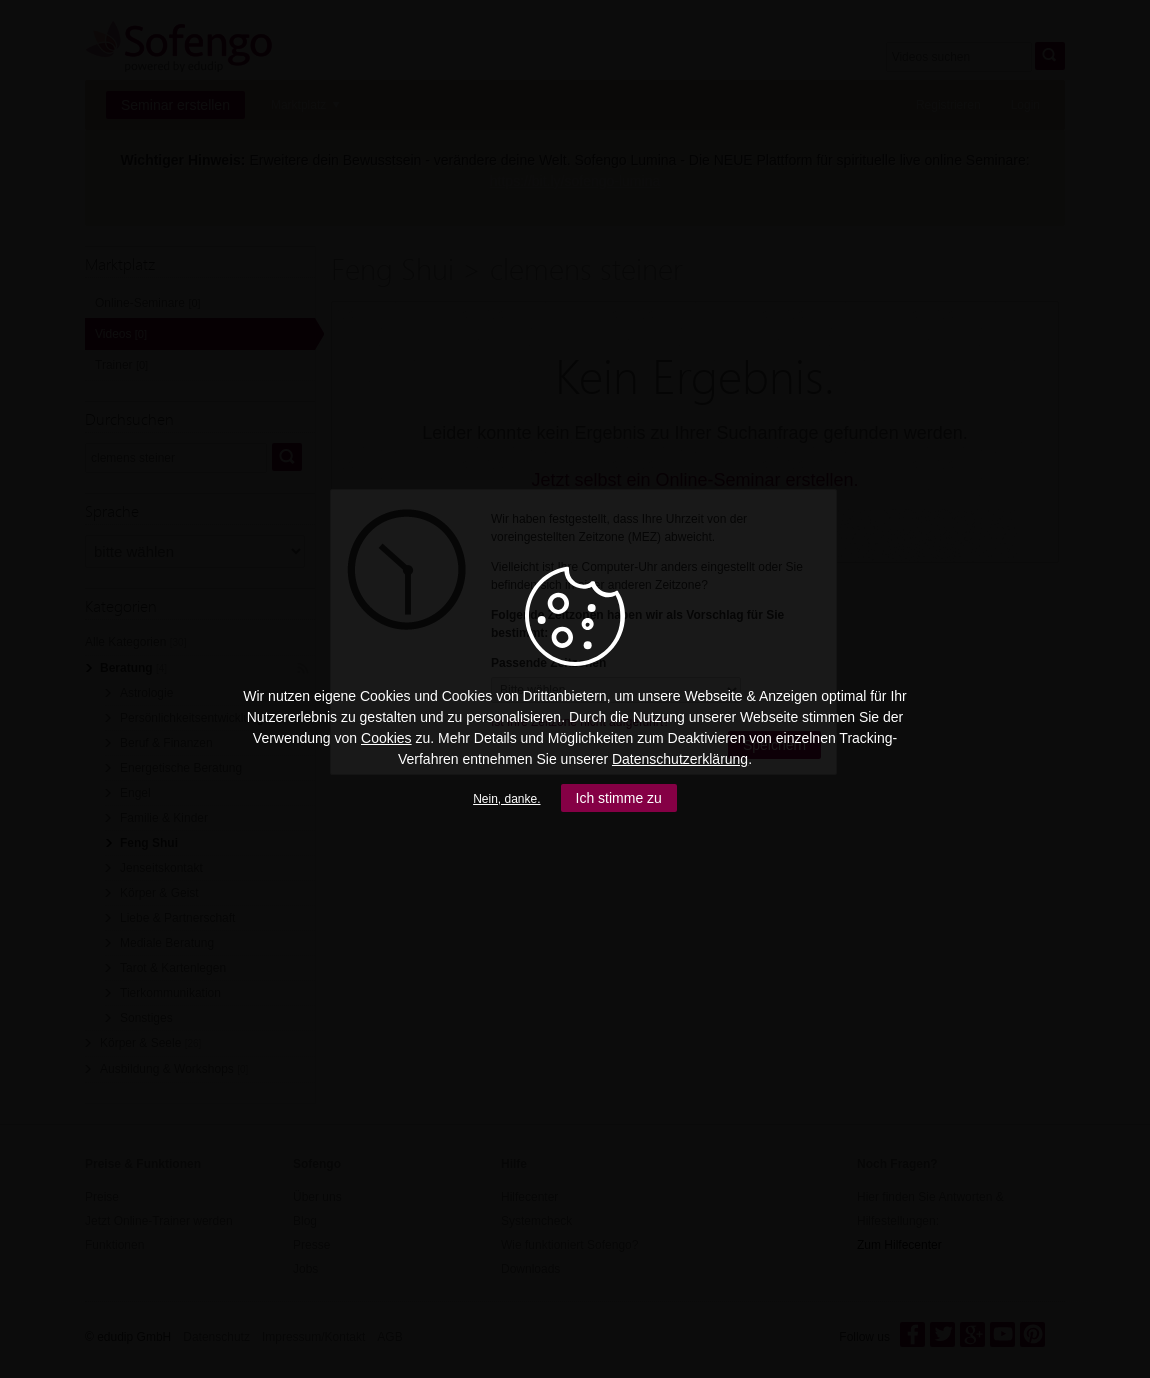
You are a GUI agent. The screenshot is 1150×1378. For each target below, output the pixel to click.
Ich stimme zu (619, 798)
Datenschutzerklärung (680, 759)
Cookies (386, 738)
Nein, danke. (506, 799)
